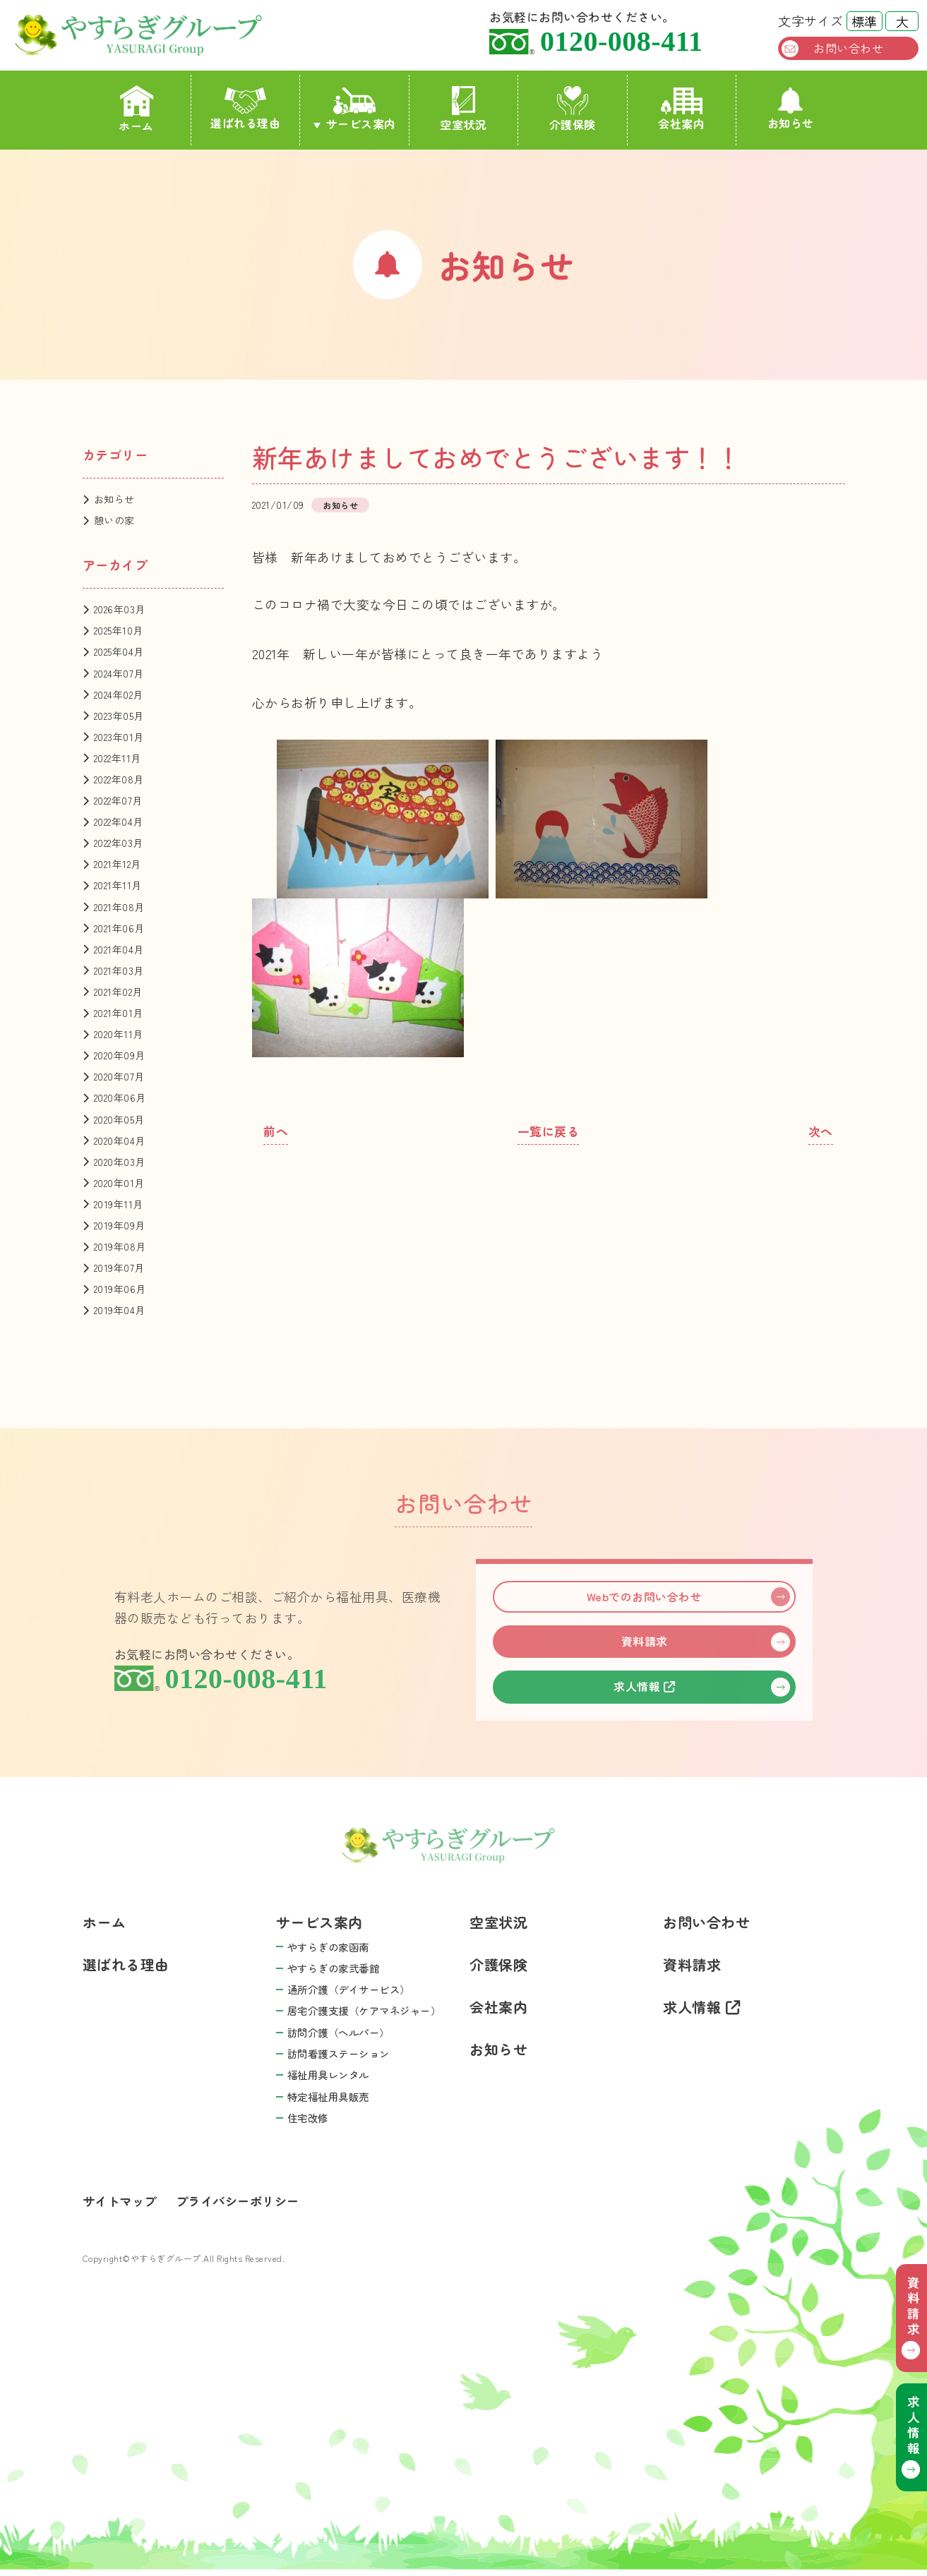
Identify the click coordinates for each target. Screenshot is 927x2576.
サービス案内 (361, 123)
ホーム (136, 109)
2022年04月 (118, 821)
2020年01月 (119, 1183)
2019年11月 (118, 1204)
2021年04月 (119, 949)
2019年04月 (119, 1310)
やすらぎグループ (156, 35)
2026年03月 (119, 609)
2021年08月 (119, 907)
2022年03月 (118, 843)
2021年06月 (119, 928)
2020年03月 (119, 1162)
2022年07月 (118, 800)
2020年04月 (119, 1140)
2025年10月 (118, 630)
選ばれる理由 (245, 109)
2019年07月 (119, 1267)
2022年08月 (119, 779)
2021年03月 (119, 970)
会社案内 (681, 110)
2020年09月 (119, 1055)
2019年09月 (119, 1225)
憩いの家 (114, 520)
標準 (864, 21)
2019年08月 (120, 1246)
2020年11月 (118, 1034)
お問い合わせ (848, 48)
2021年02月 (118, 992)
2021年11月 (118, 885)
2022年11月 (117, 758)
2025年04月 (119, 651)
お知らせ (790, 109)
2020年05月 (119, 1119)
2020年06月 (120, 1097)
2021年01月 (118, 1013)
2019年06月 (120, 1289)
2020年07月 (119, 1076)
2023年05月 (119, 716)
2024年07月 (119, 673)
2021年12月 (117, 864)
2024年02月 (118, 694)
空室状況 (463, 109)
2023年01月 (119, 737)
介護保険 (572, 109)
